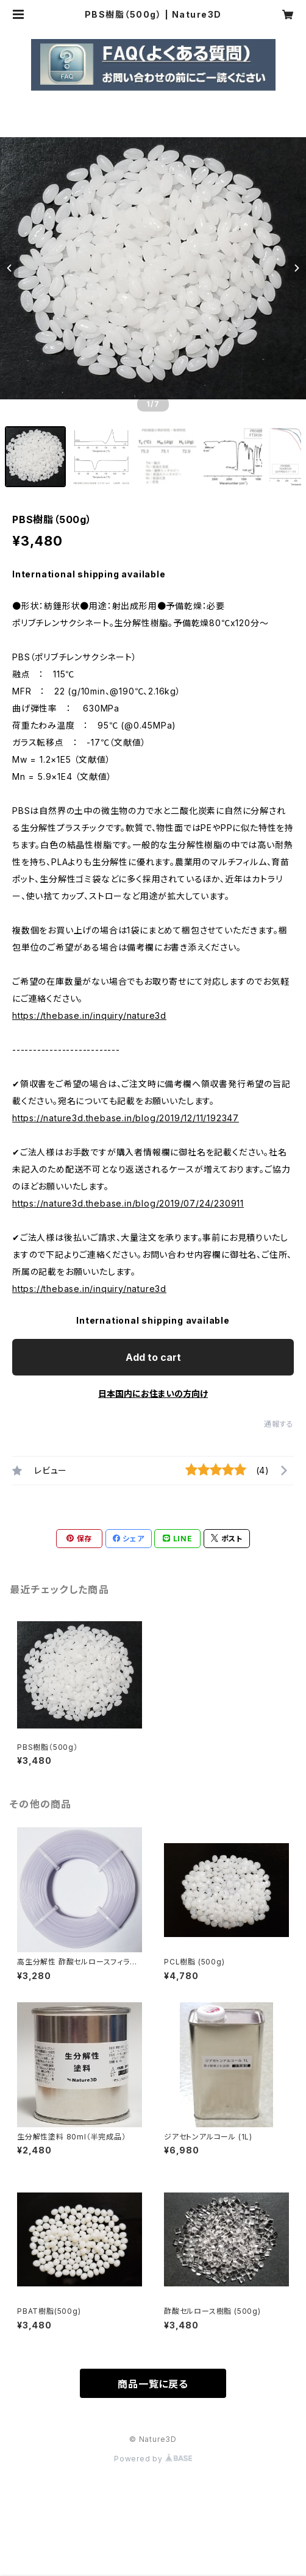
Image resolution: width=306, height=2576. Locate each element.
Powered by (153, 2458)
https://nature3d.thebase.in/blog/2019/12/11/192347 (125, 1118)
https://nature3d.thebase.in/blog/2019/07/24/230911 (128, 1203)
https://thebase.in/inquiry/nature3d (89, 1015)
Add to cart (153, 1357)
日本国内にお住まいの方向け (153, 1393)
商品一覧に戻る (153, 2384)
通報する (279, 1424)
